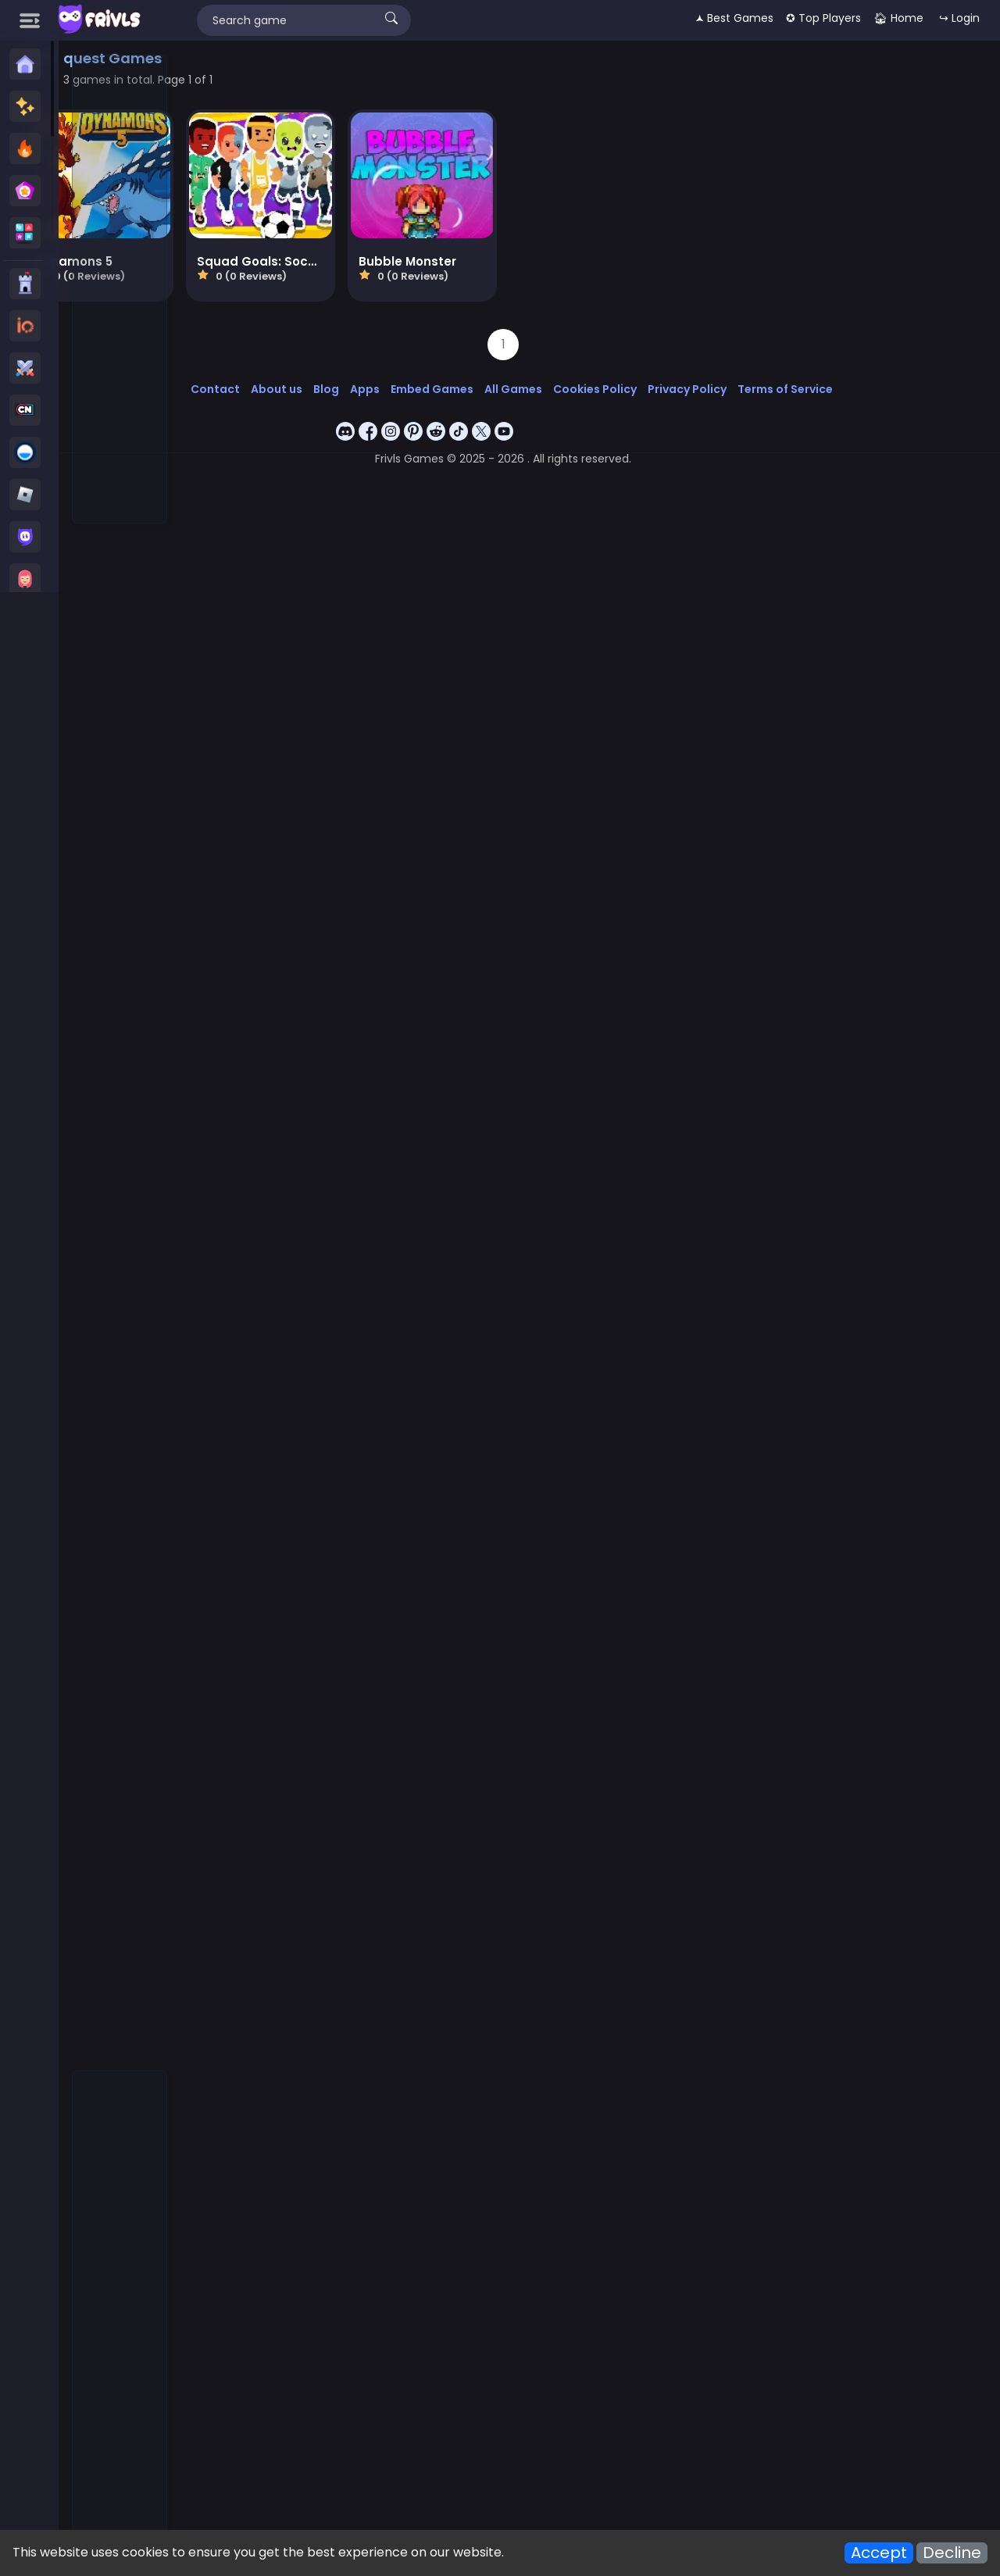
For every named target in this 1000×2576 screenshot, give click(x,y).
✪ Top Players (823, 18)
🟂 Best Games (734, 18)
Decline (952, 2552)
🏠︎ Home (898, 18)
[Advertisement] (120, 289)
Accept (879, 2552)
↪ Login (959, 18)
